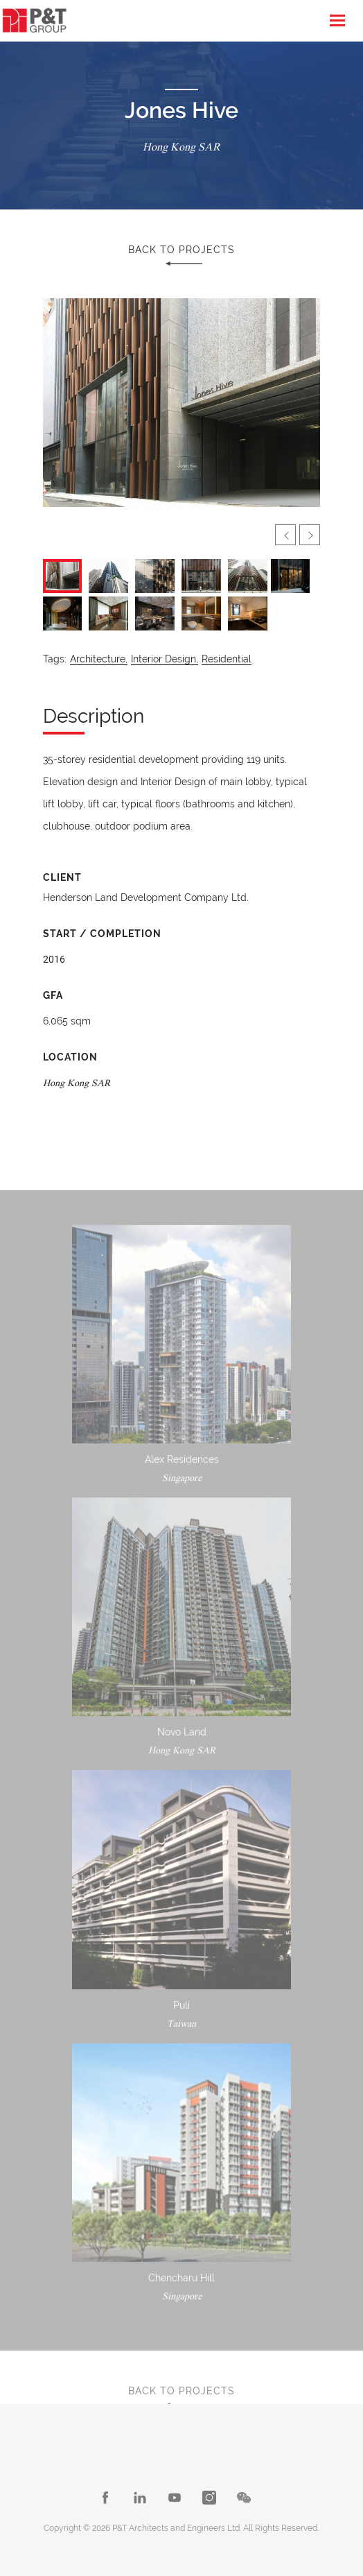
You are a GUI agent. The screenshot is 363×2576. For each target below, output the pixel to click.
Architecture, (98, 658)
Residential (226, 658)
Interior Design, (164, 658)
